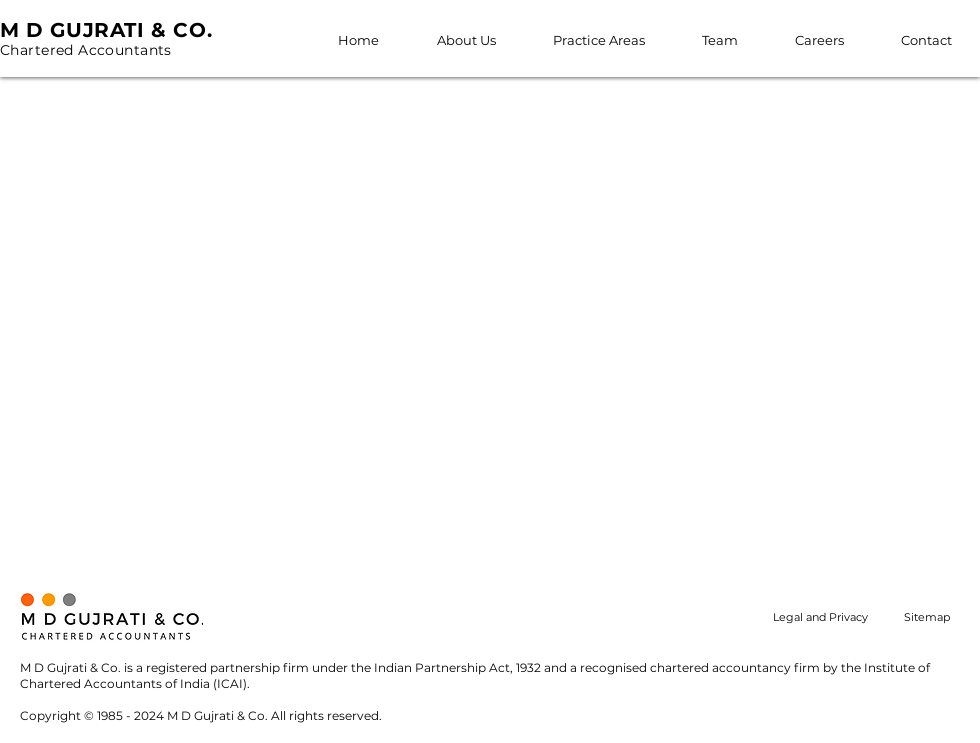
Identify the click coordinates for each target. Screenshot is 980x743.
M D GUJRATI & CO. (106, 30)
